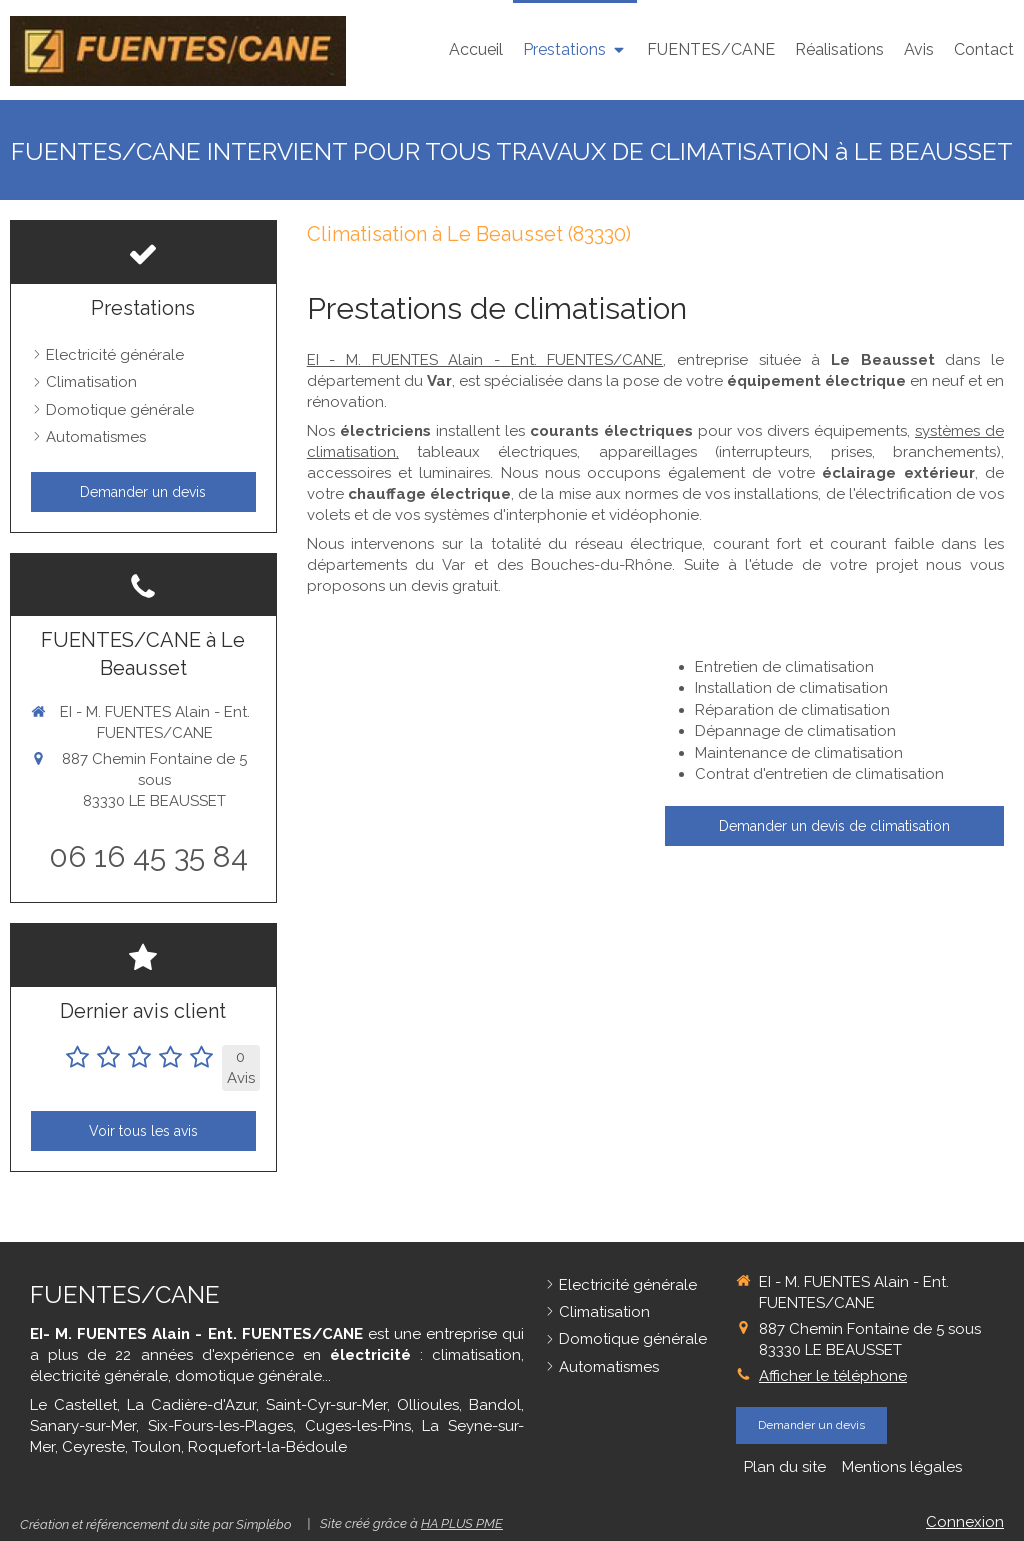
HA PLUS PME (462, 1523)
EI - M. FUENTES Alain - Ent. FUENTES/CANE (485, 360)
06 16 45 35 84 (148, 856)
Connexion (965, 1522)
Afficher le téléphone (833, 1376)
